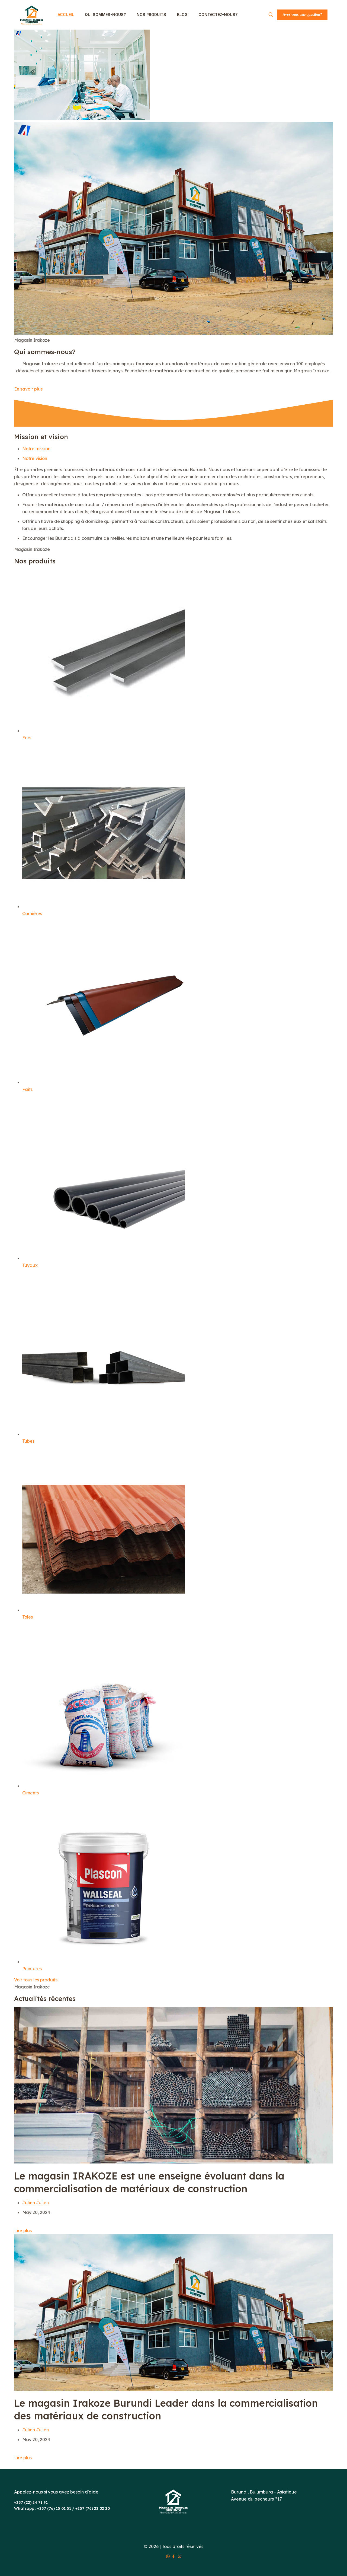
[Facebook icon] (174, 2556)
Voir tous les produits (35, 1979)
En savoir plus (28, 389)
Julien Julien (35, 2202)
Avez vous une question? (302, 14)
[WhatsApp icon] (168, 2556)
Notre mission (36, 448)
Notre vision (34, 458)
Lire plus (23, 2230)
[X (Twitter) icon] (179, 2556)
